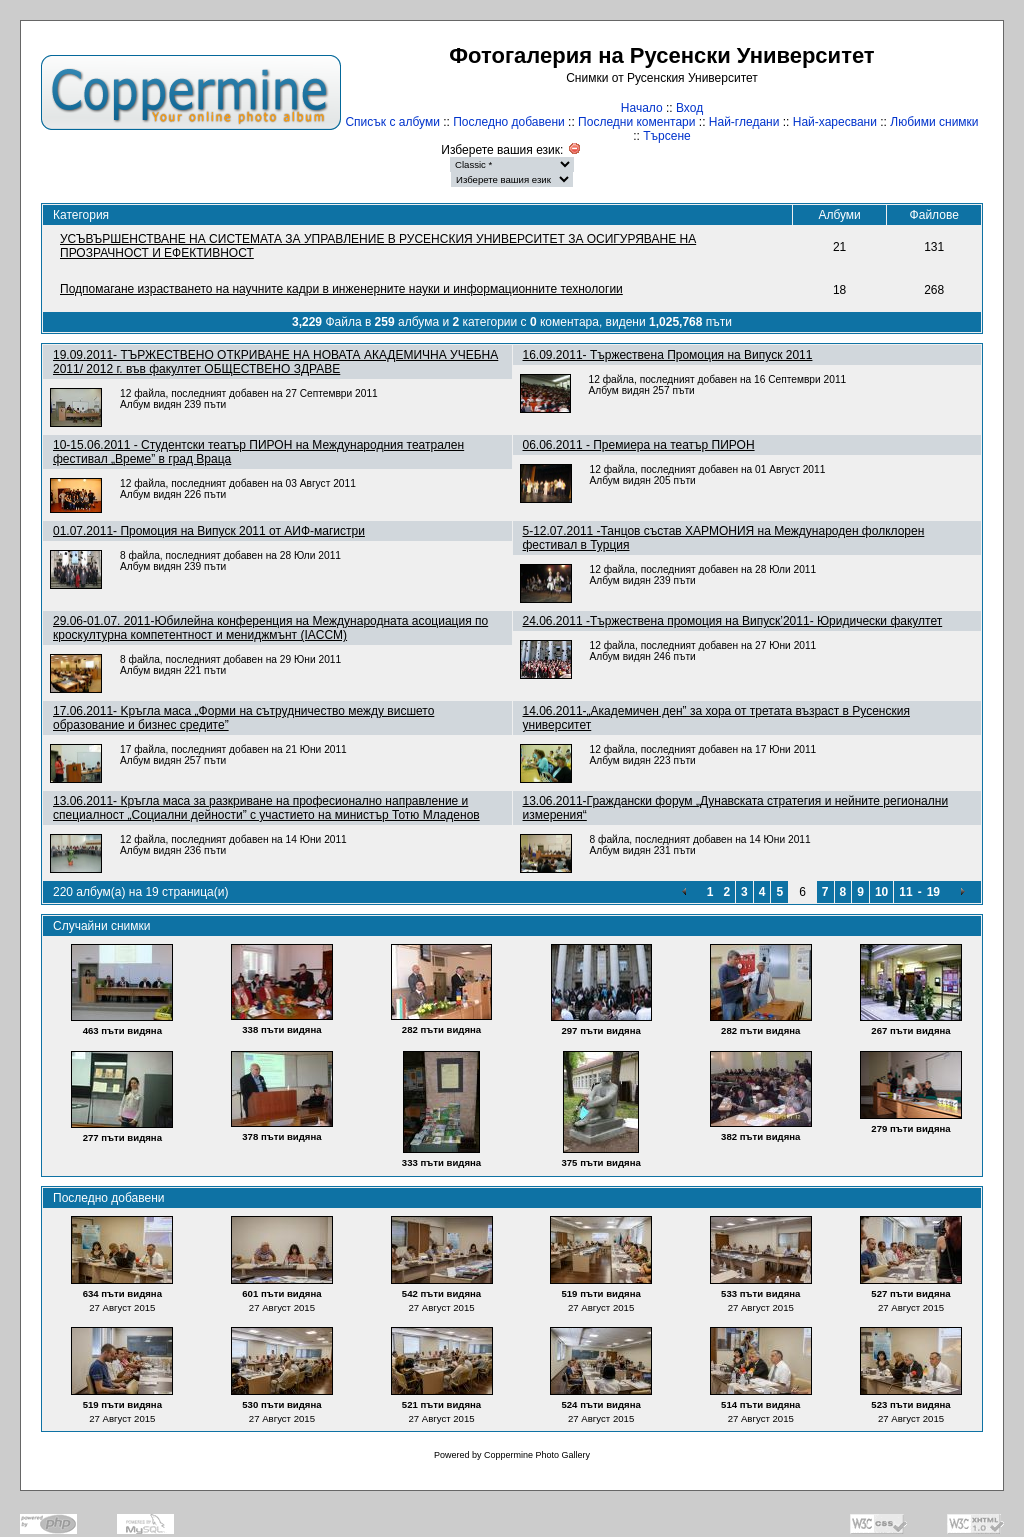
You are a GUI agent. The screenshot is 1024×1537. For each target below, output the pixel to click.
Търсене (666, 136)
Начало (642, 108)
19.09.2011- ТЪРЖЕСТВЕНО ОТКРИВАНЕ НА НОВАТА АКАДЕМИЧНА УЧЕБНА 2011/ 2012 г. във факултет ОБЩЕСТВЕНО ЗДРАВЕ (275, 362)
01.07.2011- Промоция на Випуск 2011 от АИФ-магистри (209, 531)
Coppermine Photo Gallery (537, 1455)
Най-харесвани (835, 122)
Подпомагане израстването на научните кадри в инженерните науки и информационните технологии (341, 289)
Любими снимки (934, 122)
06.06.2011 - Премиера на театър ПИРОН (639, 445)
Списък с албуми (392, 122)
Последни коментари (636, 122)
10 (881, 892)
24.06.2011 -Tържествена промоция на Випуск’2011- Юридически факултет (733, 621)
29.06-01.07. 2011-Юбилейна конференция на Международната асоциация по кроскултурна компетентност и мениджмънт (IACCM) (270, 628)
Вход (689, 108)
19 (933, 892)
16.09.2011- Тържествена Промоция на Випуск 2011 (668, 355)
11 (905, 892)
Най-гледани (744, 122)
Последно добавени (509, 122)
